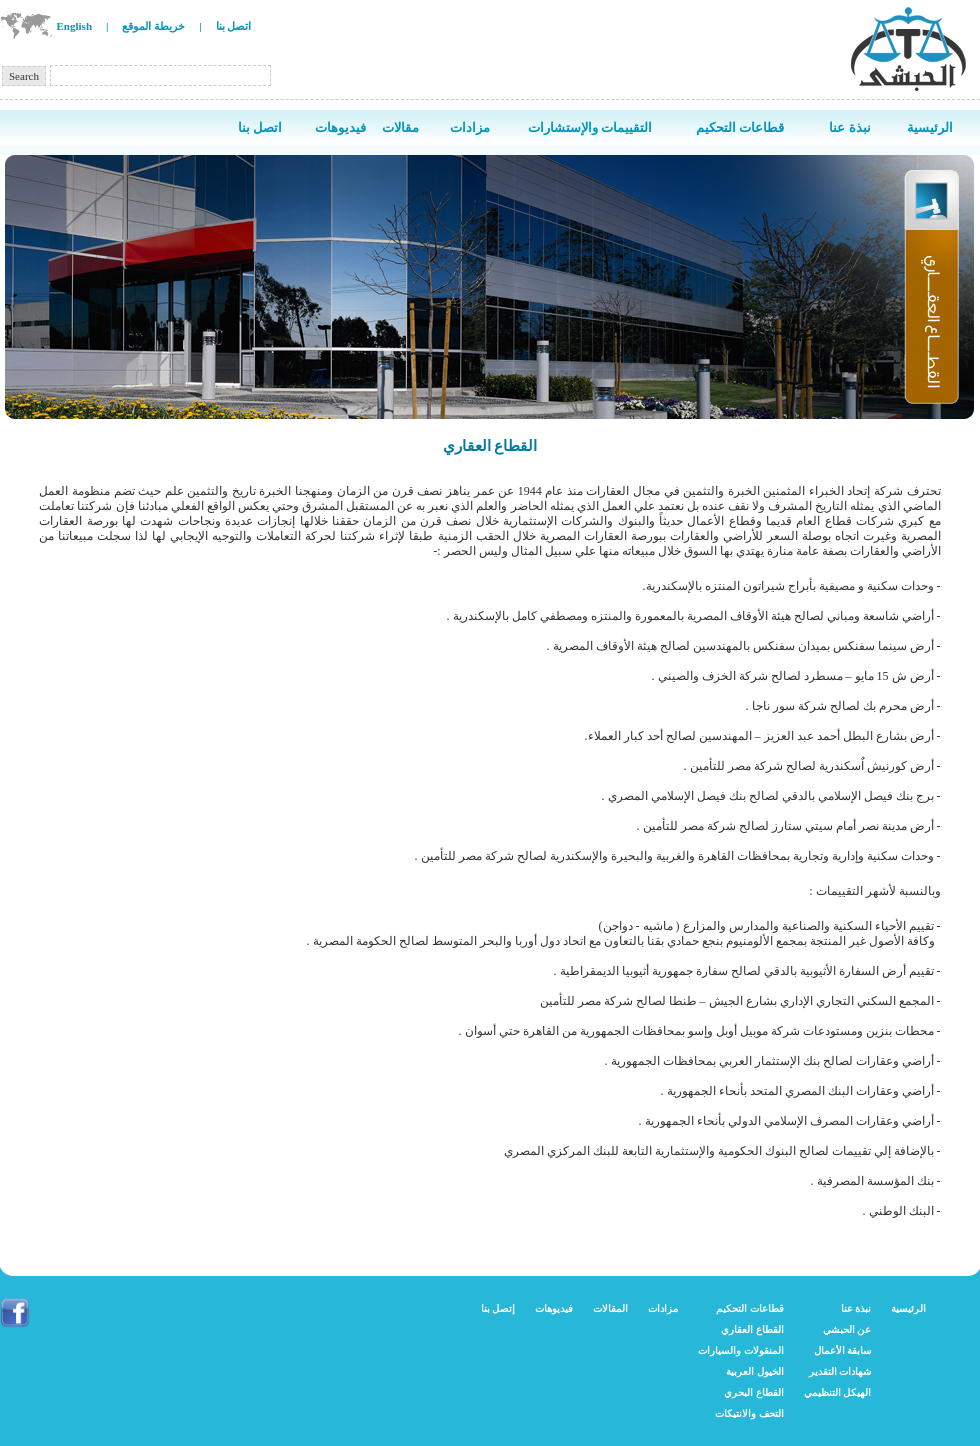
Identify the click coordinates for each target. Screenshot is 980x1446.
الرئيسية (908, 1308)
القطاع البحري (754, 1392)
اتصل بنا (234, 26)
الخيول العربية (755, 1371)
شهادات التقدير (840, 1371)
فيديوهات (554, 1308)
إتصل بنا (498, 1308)
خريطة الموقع (153, 26)
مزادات (663, 1308)
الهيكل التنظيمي (838, 1392)
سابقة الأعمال (843, 1350)
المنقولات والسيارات (741, 1350)
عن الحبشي (847, 1329)
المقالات (610, 1308)
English (74, 26)
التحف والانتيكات (749, 1413)
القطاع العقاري (752, 1329)
